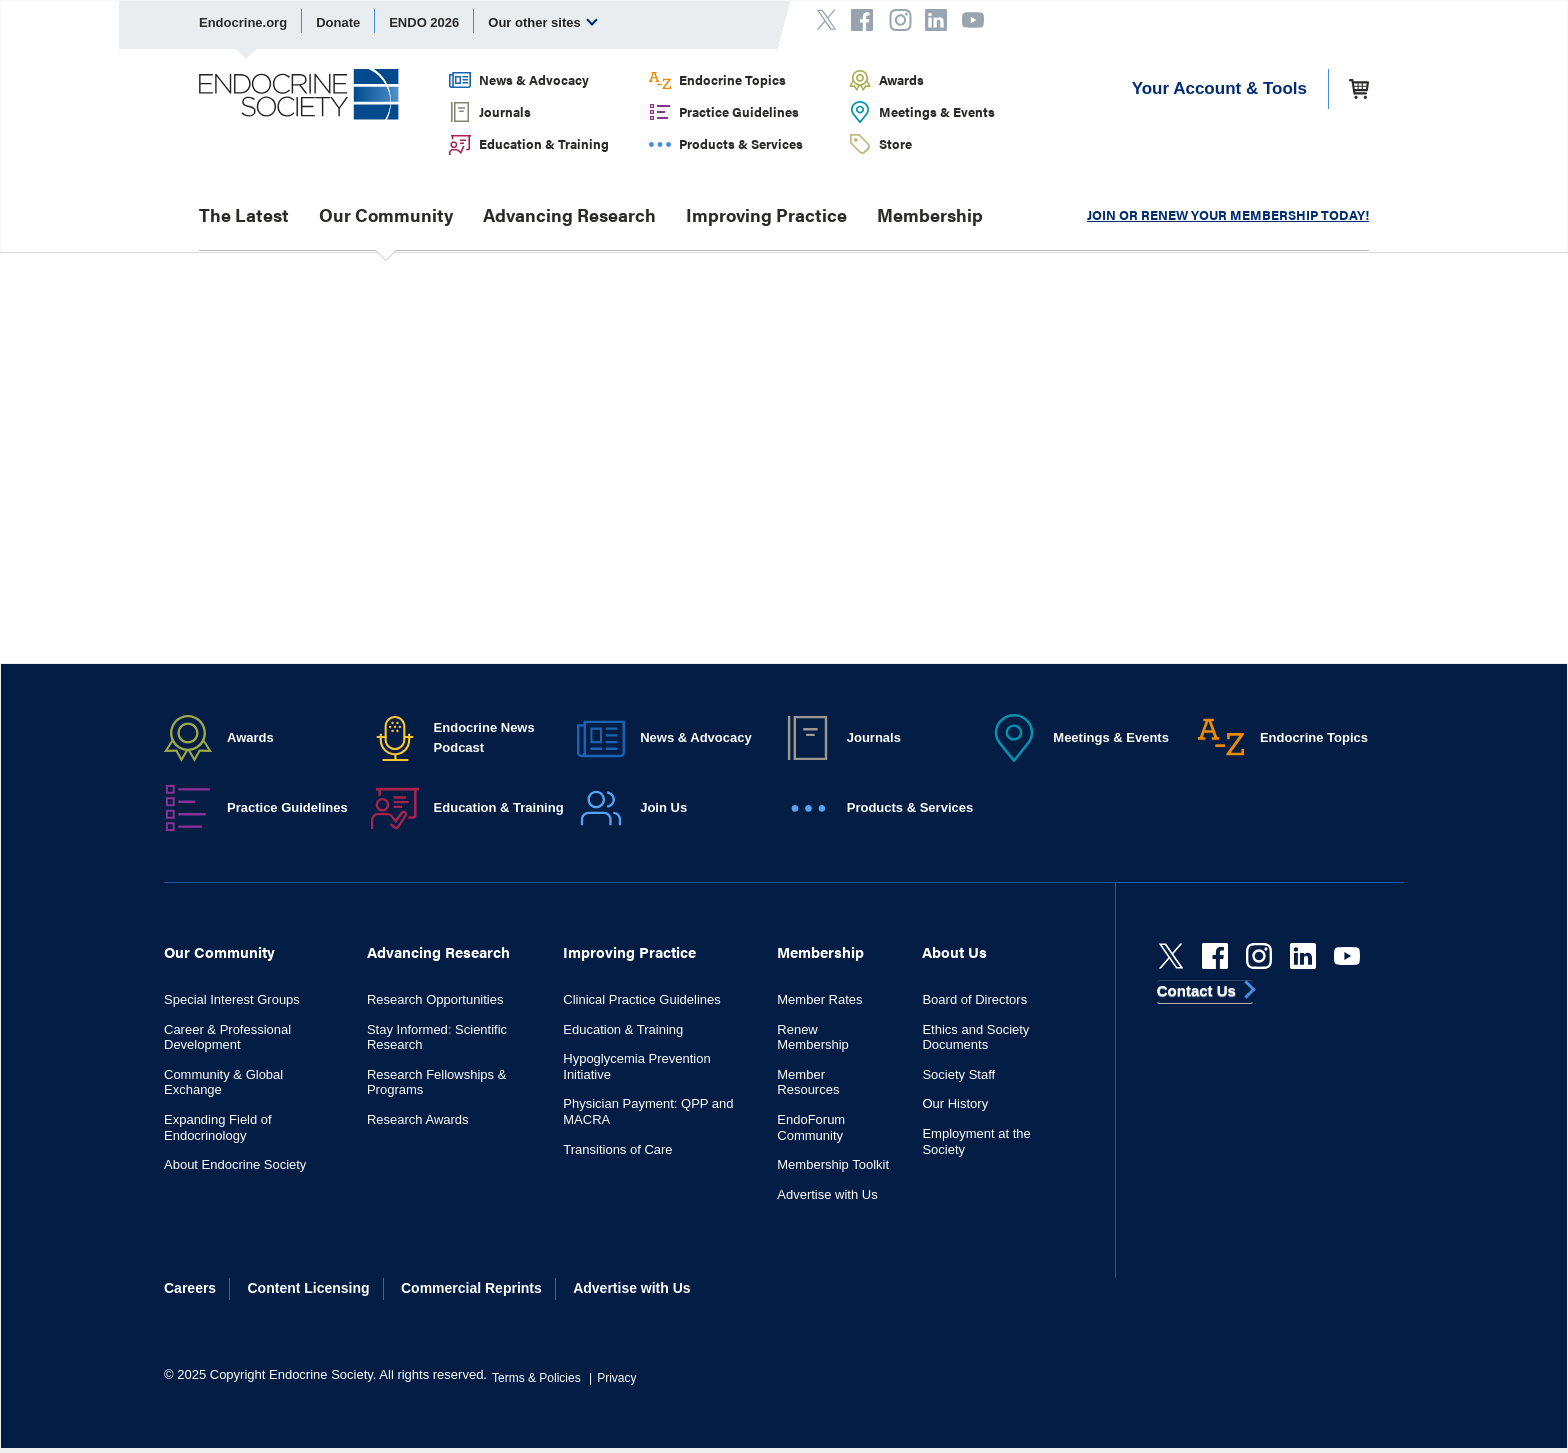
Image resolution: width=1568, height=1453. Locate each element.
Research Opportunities (435, 999)
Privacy (616, 1378)
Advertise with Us (827, 1194)
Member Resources (808, 1082)
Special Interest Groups (232, 999)
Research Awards (418, 1119)
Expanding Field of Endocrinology (218, 1127)
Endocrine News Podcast (484, 737)
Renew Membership (813, 1037)
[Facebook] (1215, 956)
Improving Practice (766, 215)
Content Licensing (309, 1288)
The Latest (244, 215)
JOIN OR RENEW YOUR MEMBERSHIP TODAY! (1228, 214)
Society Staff (958, 1074)
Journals (505, 111)
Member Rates (819, 999)
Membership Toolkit (833, 1164)
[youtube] (1347, 956)
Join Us (663, 807)
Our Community (386, 215)
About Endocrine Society (235, 1164)
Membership (930, 215)
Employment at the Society (976, 1141)
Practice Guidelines (739, 111)
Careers (190, 1288)
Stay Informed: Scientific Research (437, 1037)
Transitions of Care (617, 1149)
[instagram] (1259, 956)
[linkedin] (1303, 956)
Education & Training (544, 143)
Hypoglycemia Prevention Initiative (636, 1066)
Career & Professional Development (227, 1037)
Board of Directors (974, 999)
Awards (901, 79)
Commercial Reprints (471, 1288)
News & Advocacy (534, 79)
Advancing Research (569, 215)
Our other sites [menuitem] (543, 22)
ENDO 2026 (424, 22)
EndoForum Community (811, 1127)
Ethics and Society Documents (975, 1037)
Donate (338, 22)
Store (895, 143)
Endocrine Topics (732, 79)
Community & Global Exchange (223, 1082)
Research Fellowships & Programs (436, 1082)
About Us (954, 951)
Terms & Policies (536, 1378)
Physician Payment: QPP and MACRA (648, 1111)
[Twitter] (1171, 956)
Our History (955, 1103)
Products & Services (741, 143)
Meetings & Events (937, 111)
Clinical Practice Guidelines (642, 999)
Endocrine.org (243, 22)
